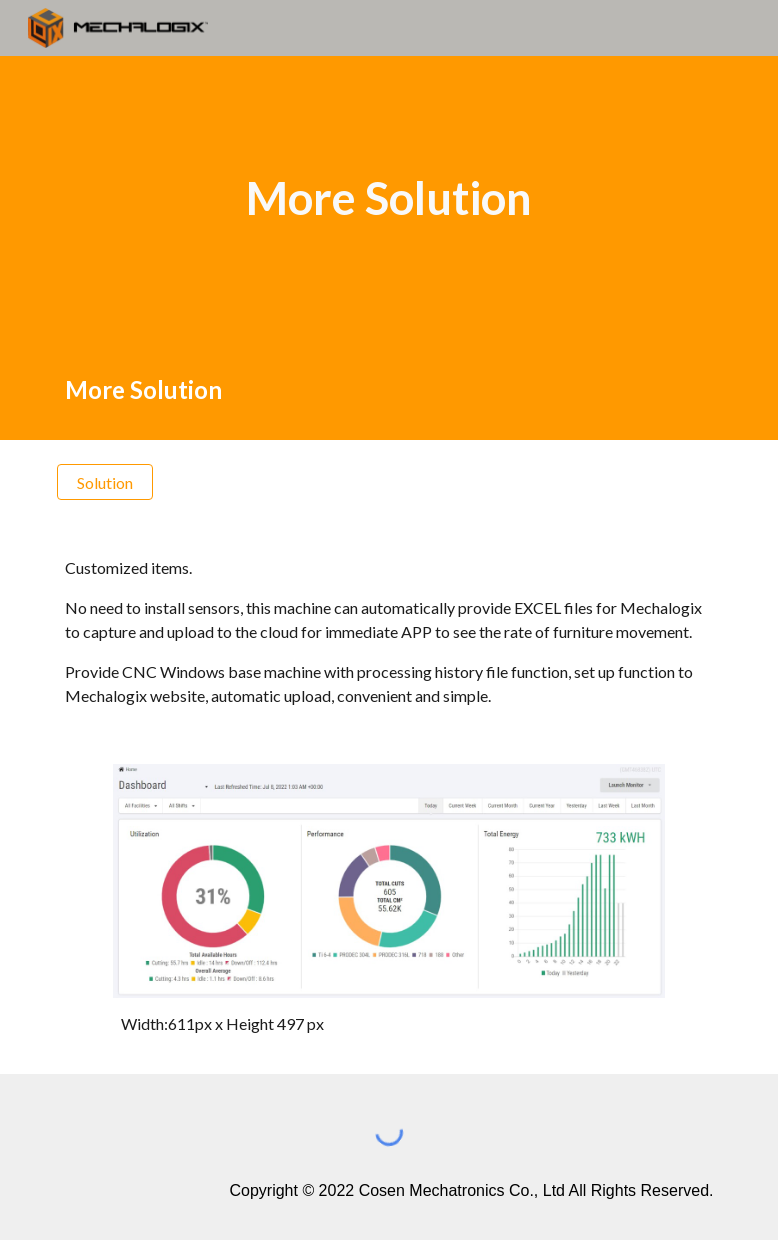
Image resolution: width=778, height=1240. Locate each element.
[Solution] (105, 482)
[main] (389, 198)
